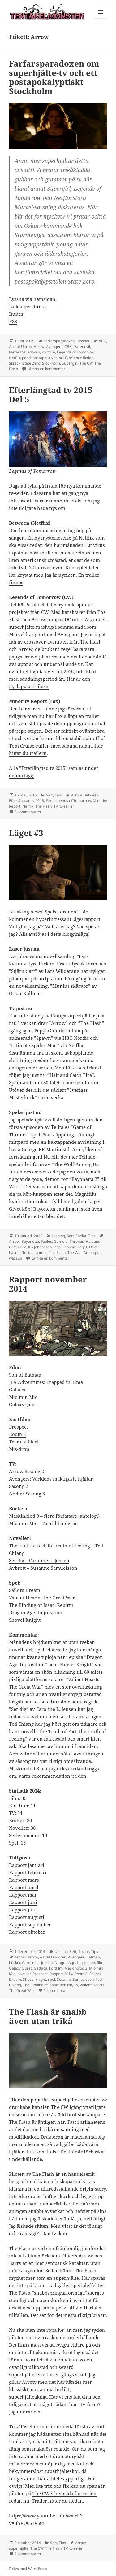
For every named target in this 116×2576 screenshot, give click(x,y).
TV (56, 806)
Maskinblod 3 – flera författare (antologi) (54, 1516)
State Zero (31, 363)
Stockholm (51, 363)
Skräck (14, 363)
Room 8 (17, 1434)
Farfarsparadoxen (59, 341)
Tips (58, 795)
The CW (85, 363)
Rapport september (30, 1924)
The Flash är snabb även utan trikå (48, 2016)
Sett (49, 795)
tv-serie (75, 2548)
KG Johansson (40, 1247)
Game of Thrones (69, 1241)
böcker (14, 1962)
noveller (24, 1973)
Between (91, 795)
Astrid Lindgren (53, 1957)
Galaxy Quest (20, 1968)
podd (26, 357)
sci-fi (63, 357)
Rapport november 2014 (48, 1284)
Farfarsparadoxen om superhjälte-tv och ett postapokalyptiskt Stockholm (54, 77)
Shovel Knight (34, 1979)
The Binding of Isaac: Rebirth (47, 1985)
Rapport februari (27, 1872)
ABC (102, 341)
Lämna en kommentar (46, 368)
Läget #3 (26, 833)
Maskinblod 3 (75, 1968)
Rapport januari (26, 1865)
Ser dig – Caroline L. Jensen (39, 1560)
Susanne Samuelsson (75, 1979)
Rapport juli (22, 1909)
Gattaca (40, 1968)
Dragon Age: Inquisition (74, 1962)
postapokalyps (44, 357)
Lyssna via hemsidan (32, 299)
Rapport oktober (27, 1932)
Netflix (14, 357)
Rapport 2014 (61, 1973)
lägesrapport (65, 1247)
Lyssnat (82, 341)
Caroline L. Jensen (37, 1962)
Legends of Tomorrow (75, 352)
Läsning (58, 1235)
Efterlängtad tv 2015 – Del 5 (54, 394)
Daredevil (81, 346)
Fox (49, 800)
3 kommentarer (28, 811)
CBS (67, 346)
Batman (93, 1957)
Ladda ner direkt (27, 306)
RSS (13, 321)
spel (51, 1979)
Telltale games (34, 1252)
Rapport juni (23, 1902)
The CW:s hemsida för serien (64, 2493)
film (100, 1962)
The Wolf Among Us (84, 1252)
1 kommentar (55, 1990)
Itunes (16, 314)
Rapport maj (22, 1895)
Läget (82, 1247)
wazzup (15, 1258)
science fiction (81, 357)
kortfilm (48, 352)
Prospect (18, 1427)
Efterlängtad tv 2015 (26, 800)
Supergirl (70, 363)
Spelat (80, 1235)
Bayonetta (30, 1241)
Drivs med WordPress (28, 2568)
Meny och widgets (100, 18)
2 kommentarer (28, 2553)
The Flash (43, 806)
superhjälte (18, 2548)
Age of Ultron (20, 346)
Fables (46, 1241)
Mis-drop (19, 1449)
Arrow (39, 346)
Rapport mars (24, 1880)
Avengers (54, 346)
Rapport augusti (26, 1917)
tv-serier (66, 806)
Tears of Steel (24, 1441)
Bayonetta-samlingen (56, 1209)
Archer (20, 1957)
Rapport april (23, 1887)
